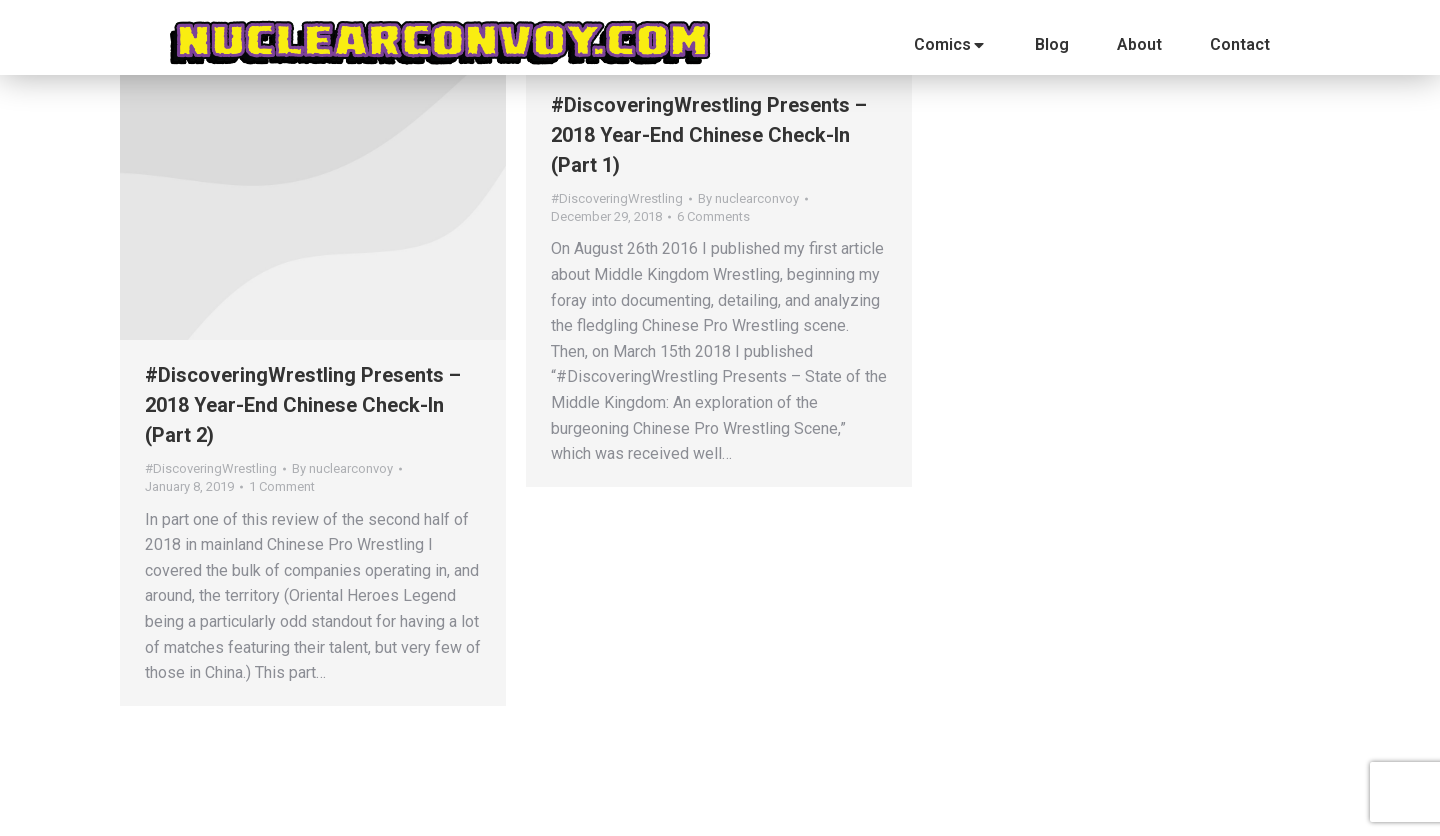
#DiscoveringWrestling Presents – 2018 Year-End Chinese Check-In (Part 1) (709, 135)
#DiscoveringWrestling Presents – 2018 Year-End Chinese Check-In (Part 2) (303, 405)
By (342, 468)
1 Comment (282, 486)
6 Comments (713, 216)
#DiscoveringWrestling (211, 468)
